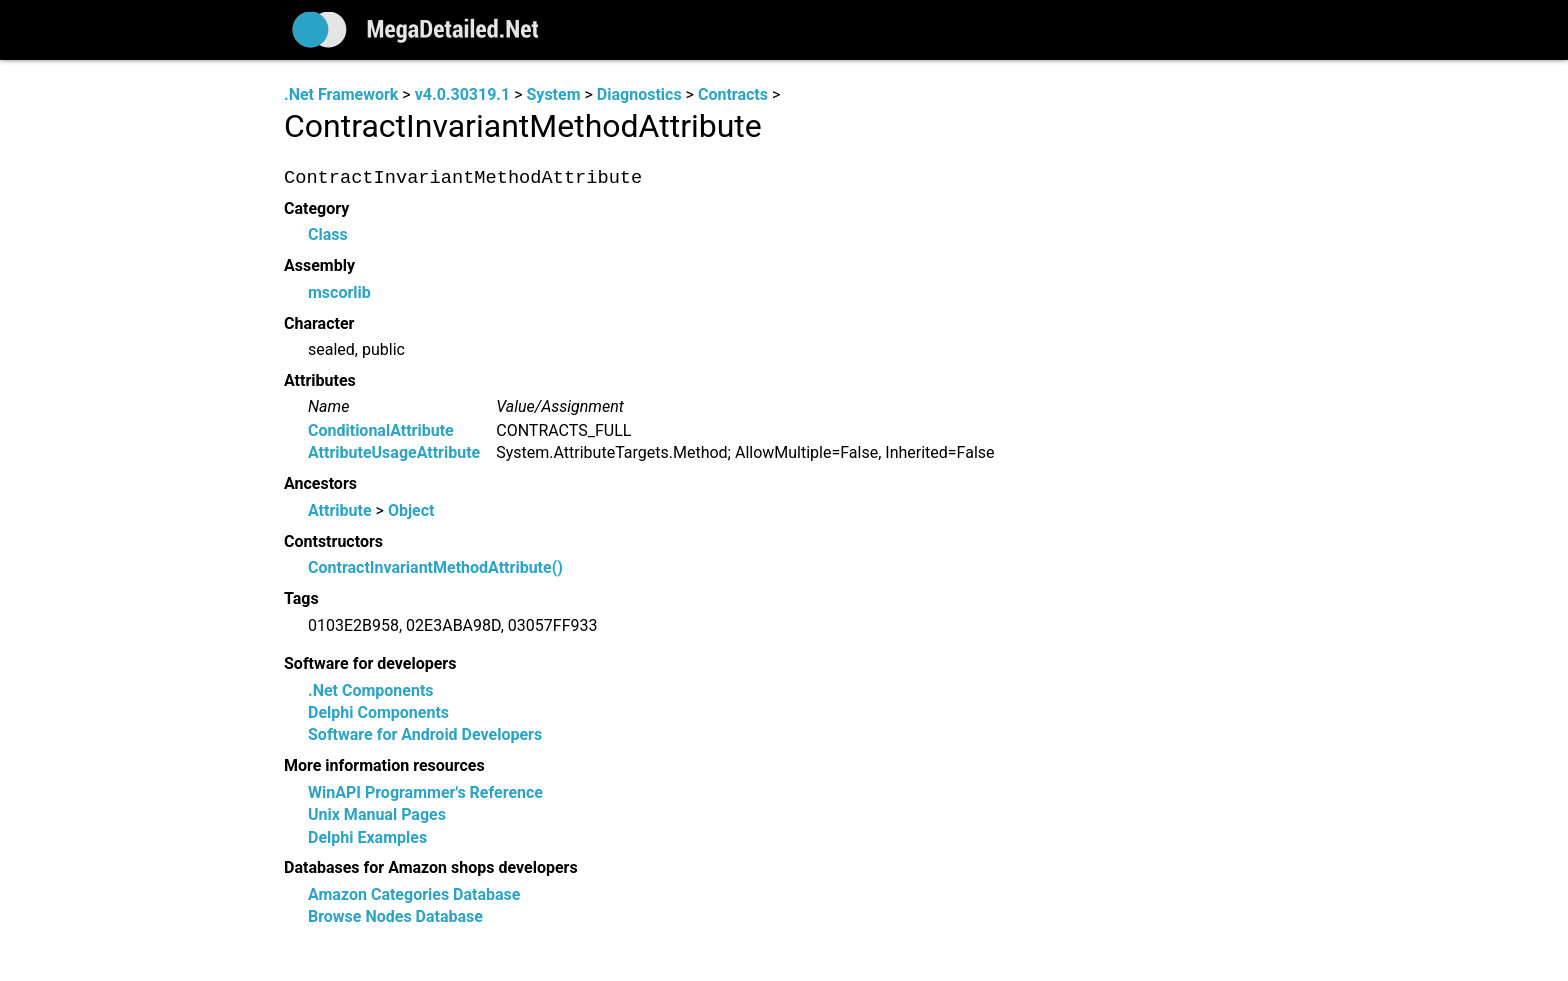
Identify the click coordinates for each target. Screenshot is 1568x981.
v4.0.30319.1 (462, 94)
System (553, 94)
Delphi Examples (367, 837)
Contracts (733, 94)
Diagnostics (639, 94)
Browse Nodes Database (395, 917)
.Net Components (371, 690)
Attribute (340, 510)
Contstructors (333, 541)
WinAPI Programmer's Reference (425, 792)
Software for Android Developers (425, 735)
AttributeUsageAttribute (394, 453)
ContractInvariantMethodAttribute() (435, 568)
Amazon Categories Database (414, 894)
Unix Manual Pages (377, 815)
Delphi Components (378, 712)
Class (328, 235)
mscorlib (339, 292)
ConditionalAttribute (381, 430)
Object (411, 510)
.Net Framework (341, 94)
